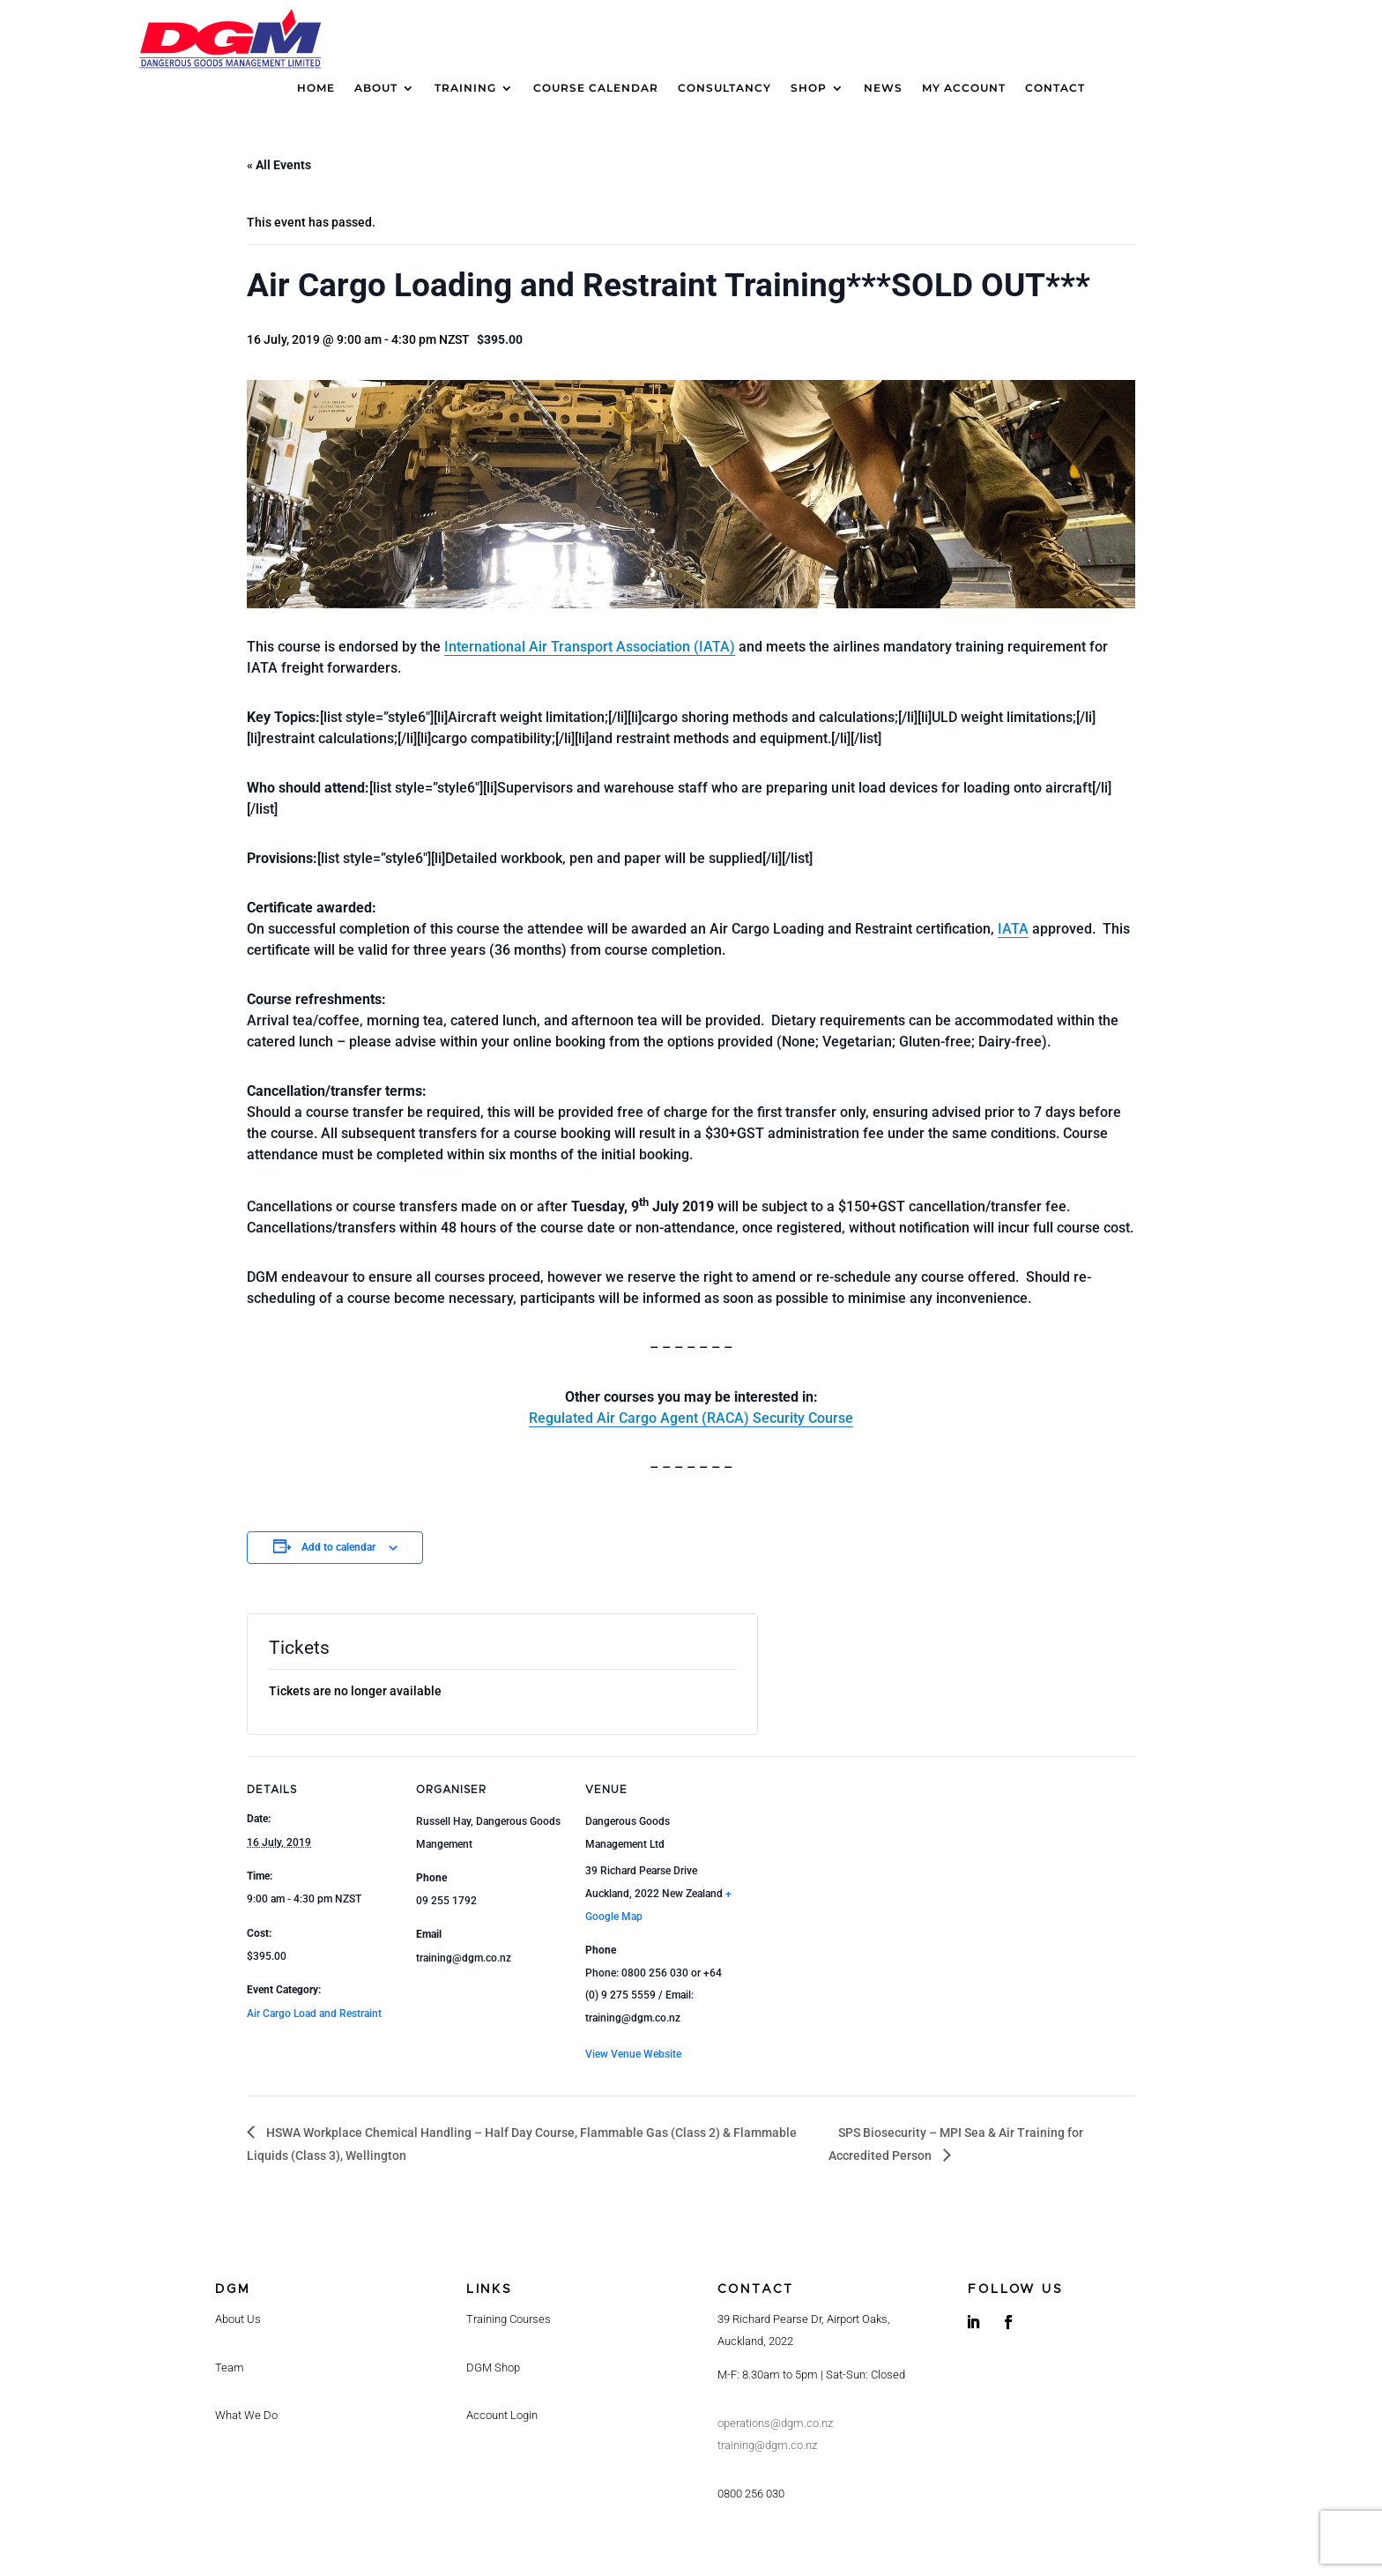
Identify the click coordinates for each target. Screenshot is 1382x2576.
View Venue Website (633, 2054)
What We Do (246, 2415)
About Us (238, 2319)
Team (229, 2367)
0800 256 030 (750, 2493)
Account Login (502, 2415)
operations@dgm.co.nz (775, 2423)
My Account (964, 88)
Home (316, 88)
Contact (1055, 88)
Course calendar (595, 88)
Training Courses (508, 2319)
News (883, 88)
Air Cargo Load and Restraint (314, 2013)
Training (465, 88)
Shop (809, 88)
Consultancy (724, 88)
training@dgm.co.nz (767, 2445)
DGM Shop (493, 2367)
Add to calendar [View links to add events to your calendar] (338, 1547)
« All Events (279, 165)
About (376, 88)
